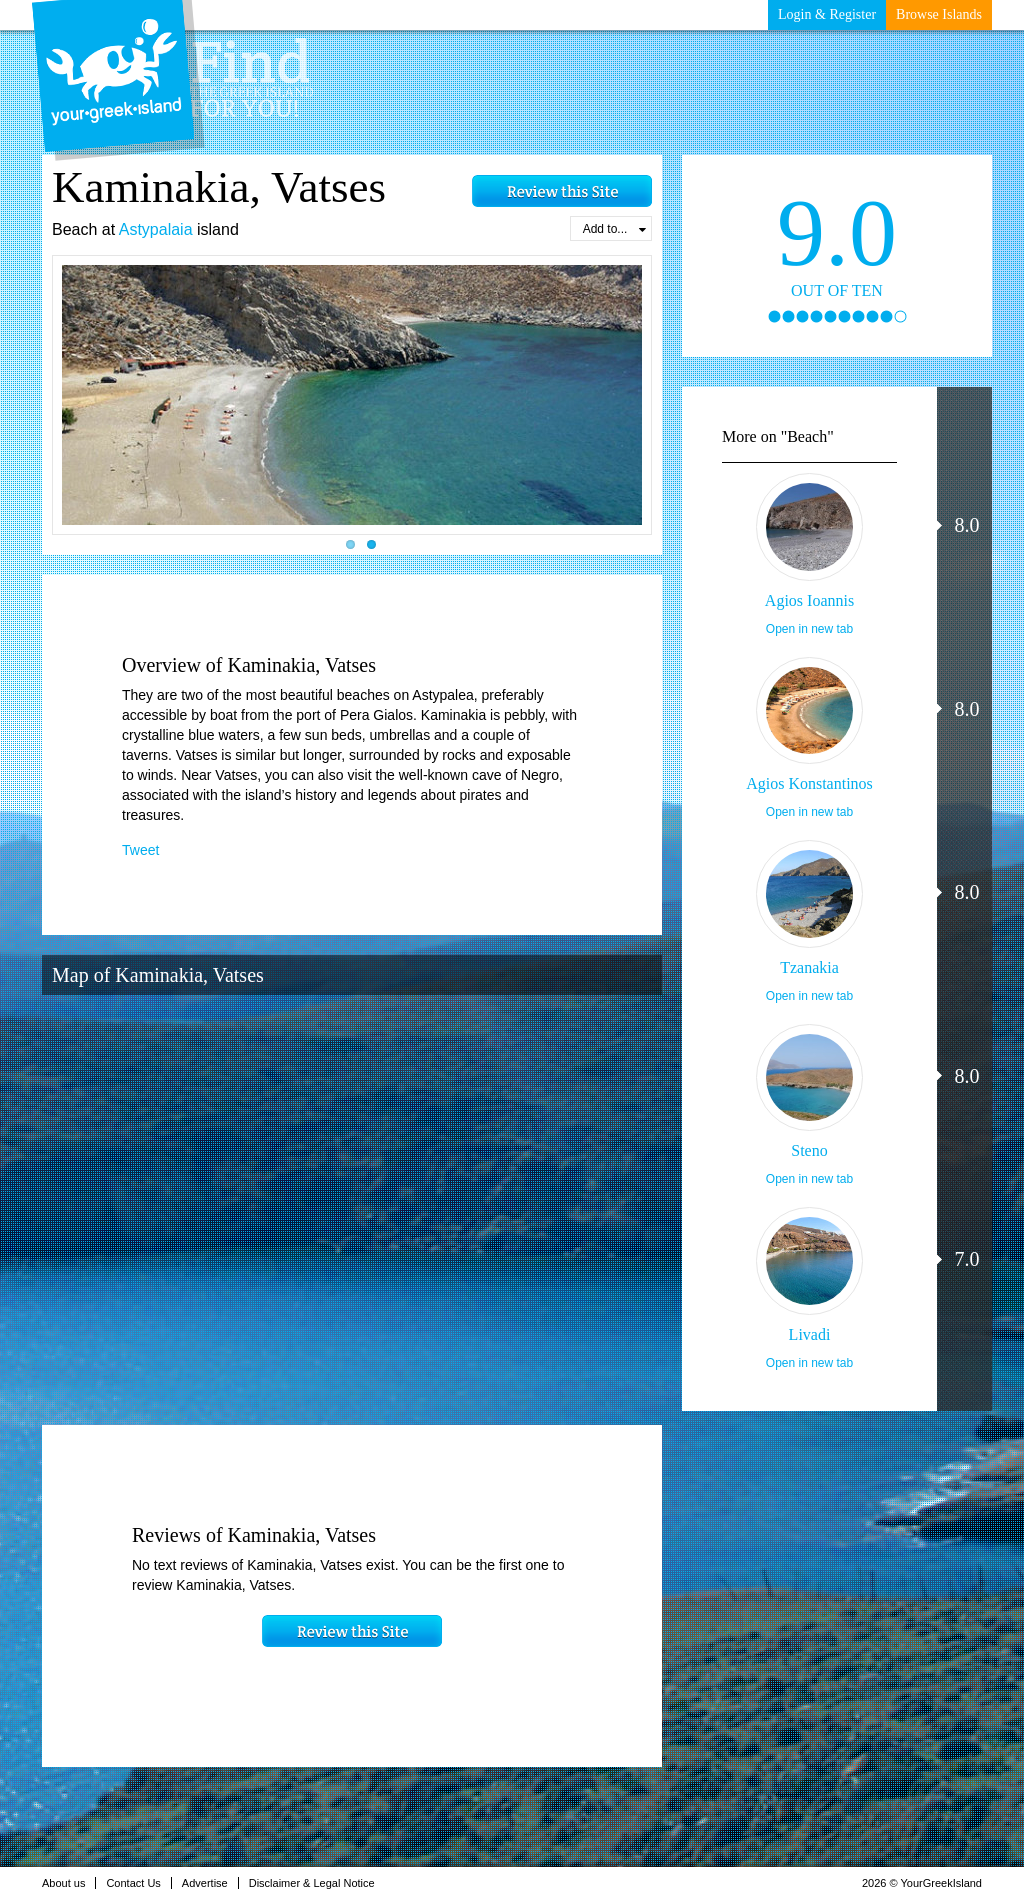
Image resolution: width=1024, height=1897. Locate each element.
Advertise (210, 1883)
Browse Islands (939, 14)
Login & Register (827, 14)
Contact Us (138, 1883)
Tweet (140, 850)
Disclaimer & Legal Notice (317, 1883)
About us (69, 1883)
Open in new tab (809, 629)
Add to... (614, 229)
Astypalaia (156, 229)
